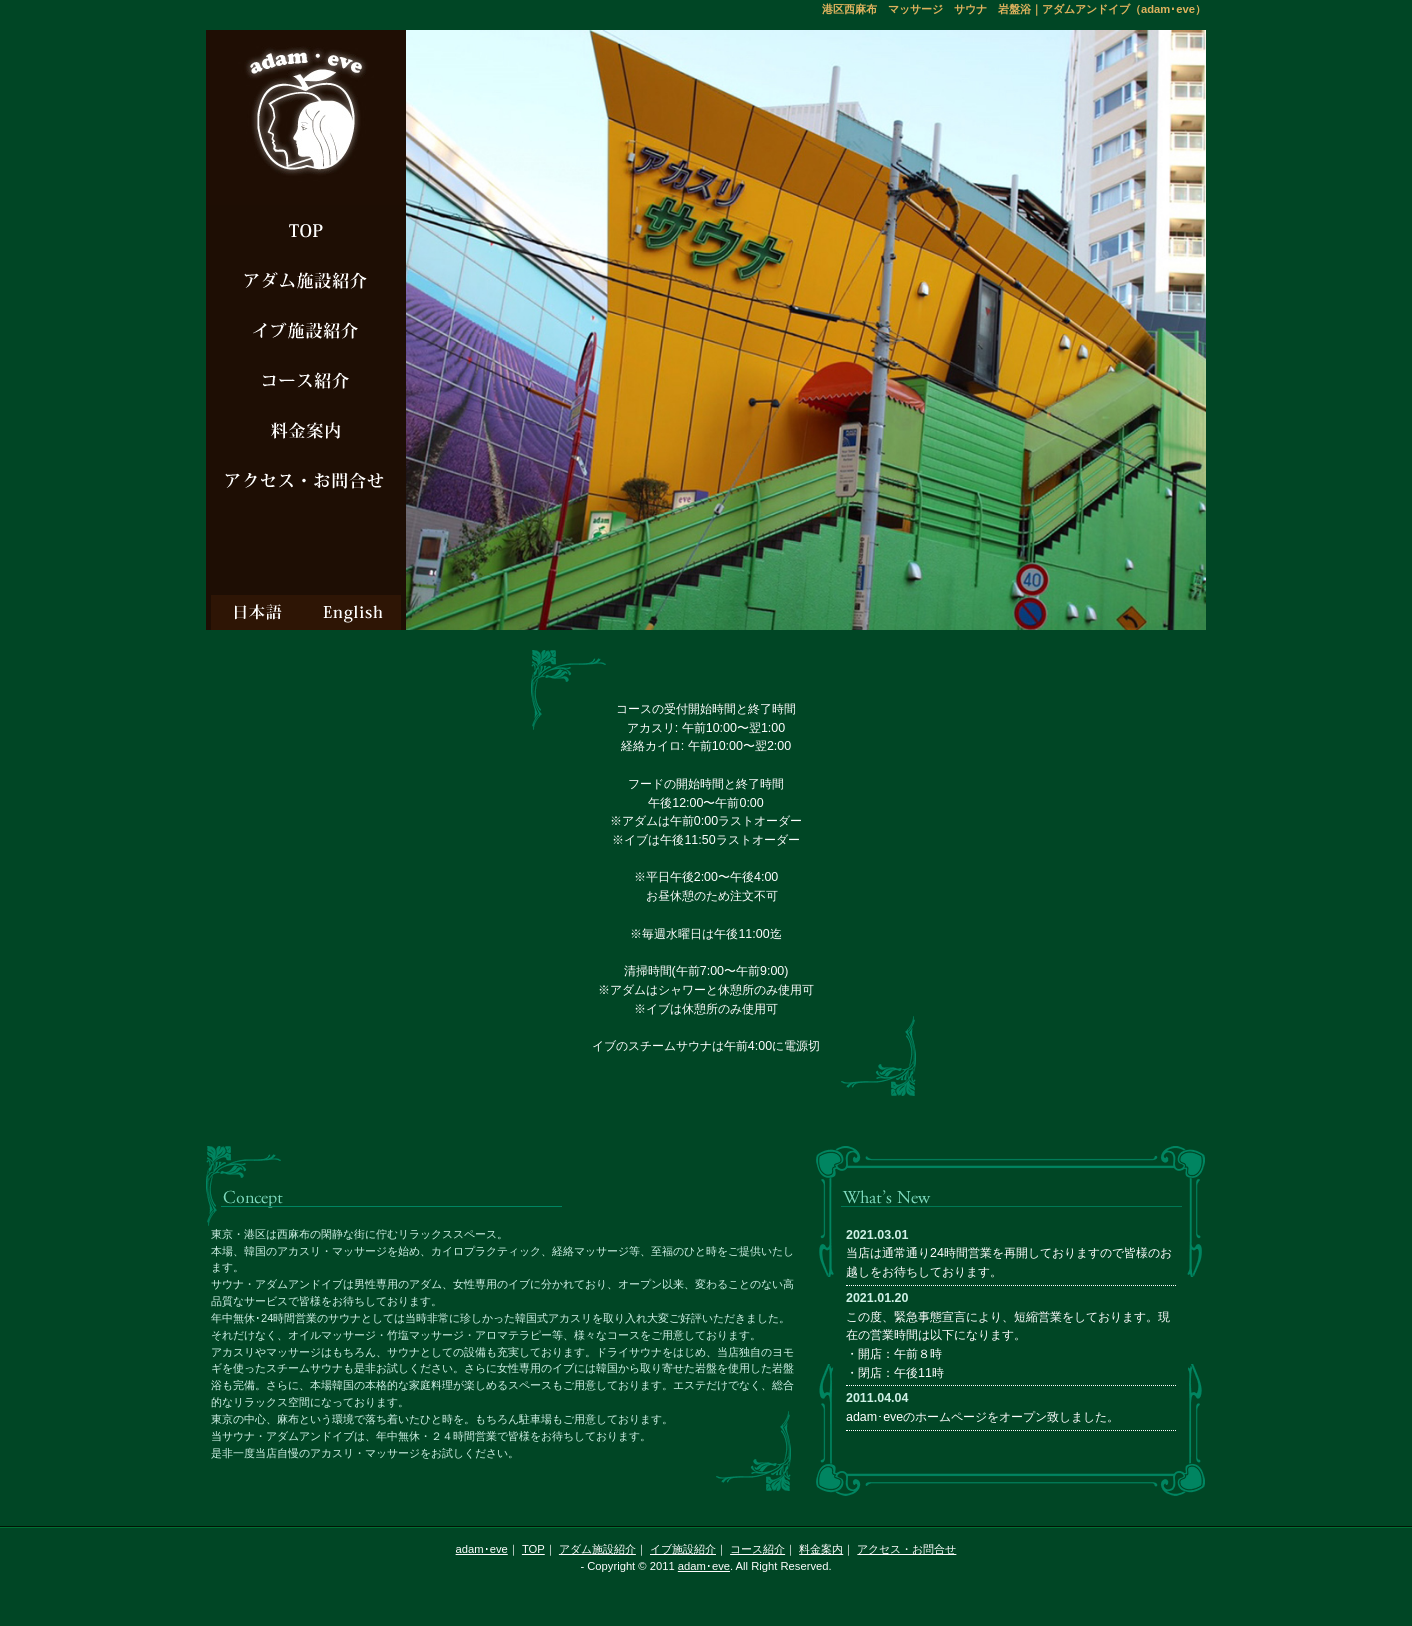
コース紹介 (757, 1549)
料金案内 (821, 1549)
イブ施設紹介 (683, 1549)
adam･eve (482, 1549)
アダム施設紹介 (597, 1549)
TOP (533, 1549)
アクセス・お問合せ (906, 1549)
